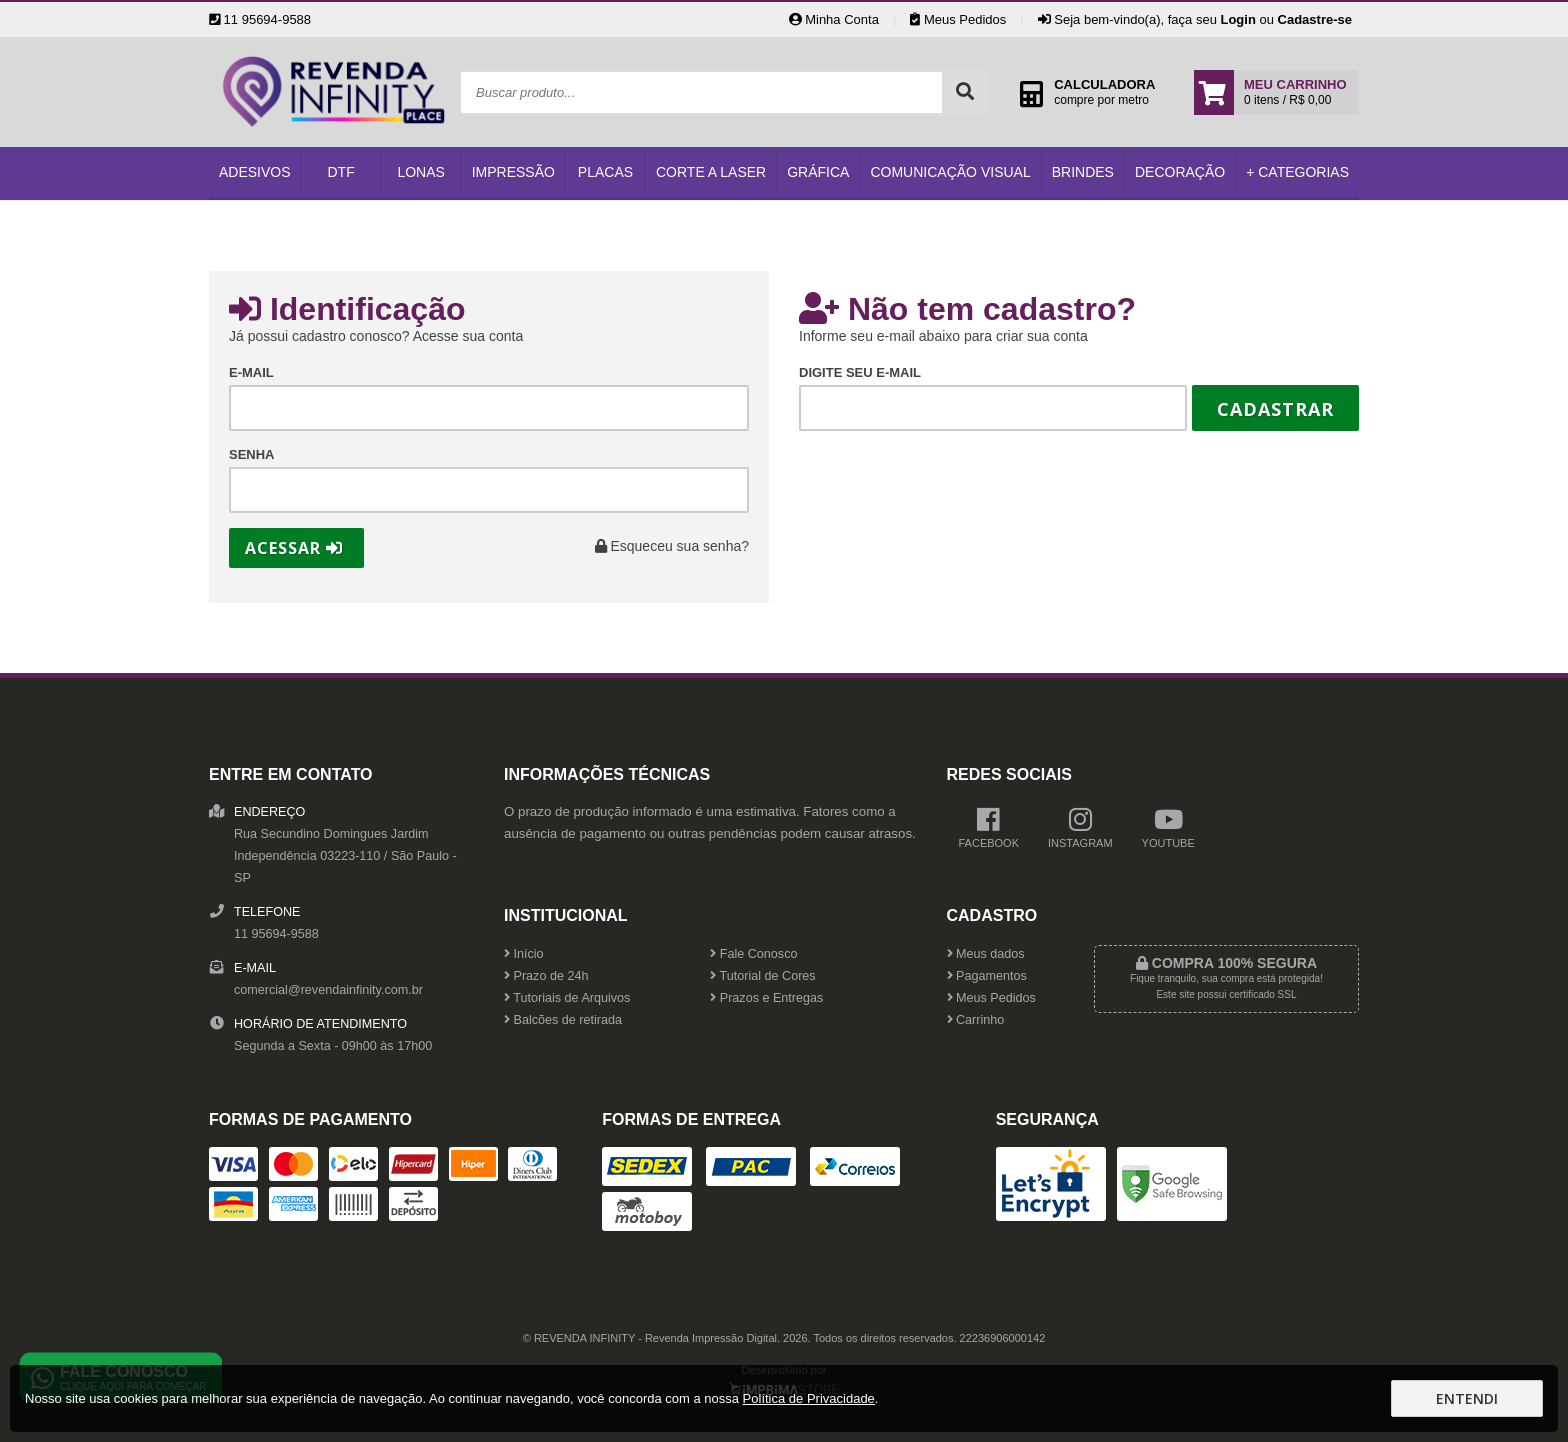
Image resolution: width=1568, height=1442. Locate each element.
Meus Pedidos (958, 19)
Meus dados (986, 954)
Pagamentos (987, 976)
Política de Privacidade (809, 1398)
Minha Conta (834, 19)
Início (524, 954)
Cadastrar (1275, 409)
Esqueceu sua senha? (672, 546)
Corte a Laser (711, 172)
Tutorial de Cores (762, 976)
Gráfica (818, 172)
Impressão (513, 172)
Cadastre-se (1315, 19)
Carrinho (976, 1020)
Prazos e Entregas (766, 998)
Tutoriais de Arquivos (567, 998)
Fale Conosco (753, 954)
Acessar (294, 548)
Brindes (1083, 172)
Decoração (1180, 172)
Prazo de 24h (546, 976)
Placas (605, 172)
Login (1237, 19)
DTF (341, 172)
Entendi (1467, 1398)
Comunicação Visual (950, 172)
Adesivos (255, 172)
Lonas (420, 172)
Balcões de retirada (563, 1020)
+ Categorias (1297, 172)
